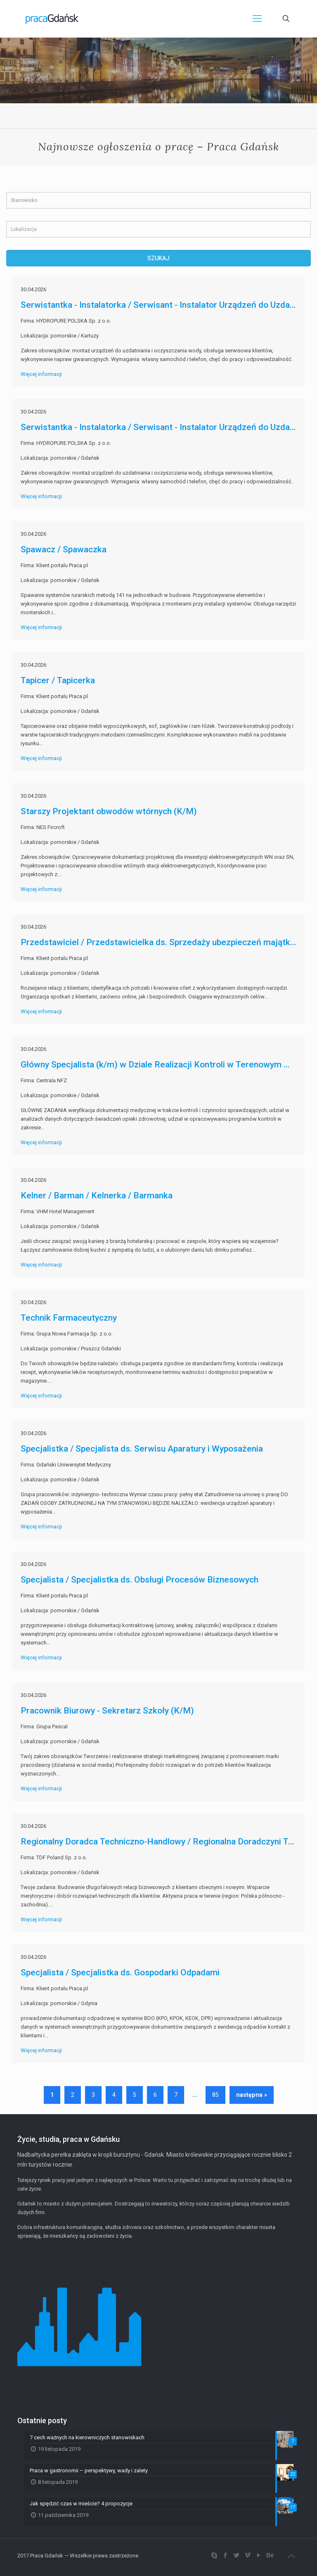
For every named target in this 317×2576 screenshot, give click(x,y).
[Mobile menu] (257, 19)
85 (215, 2094)
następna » (251, 2094)
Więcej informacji (41, 374)
